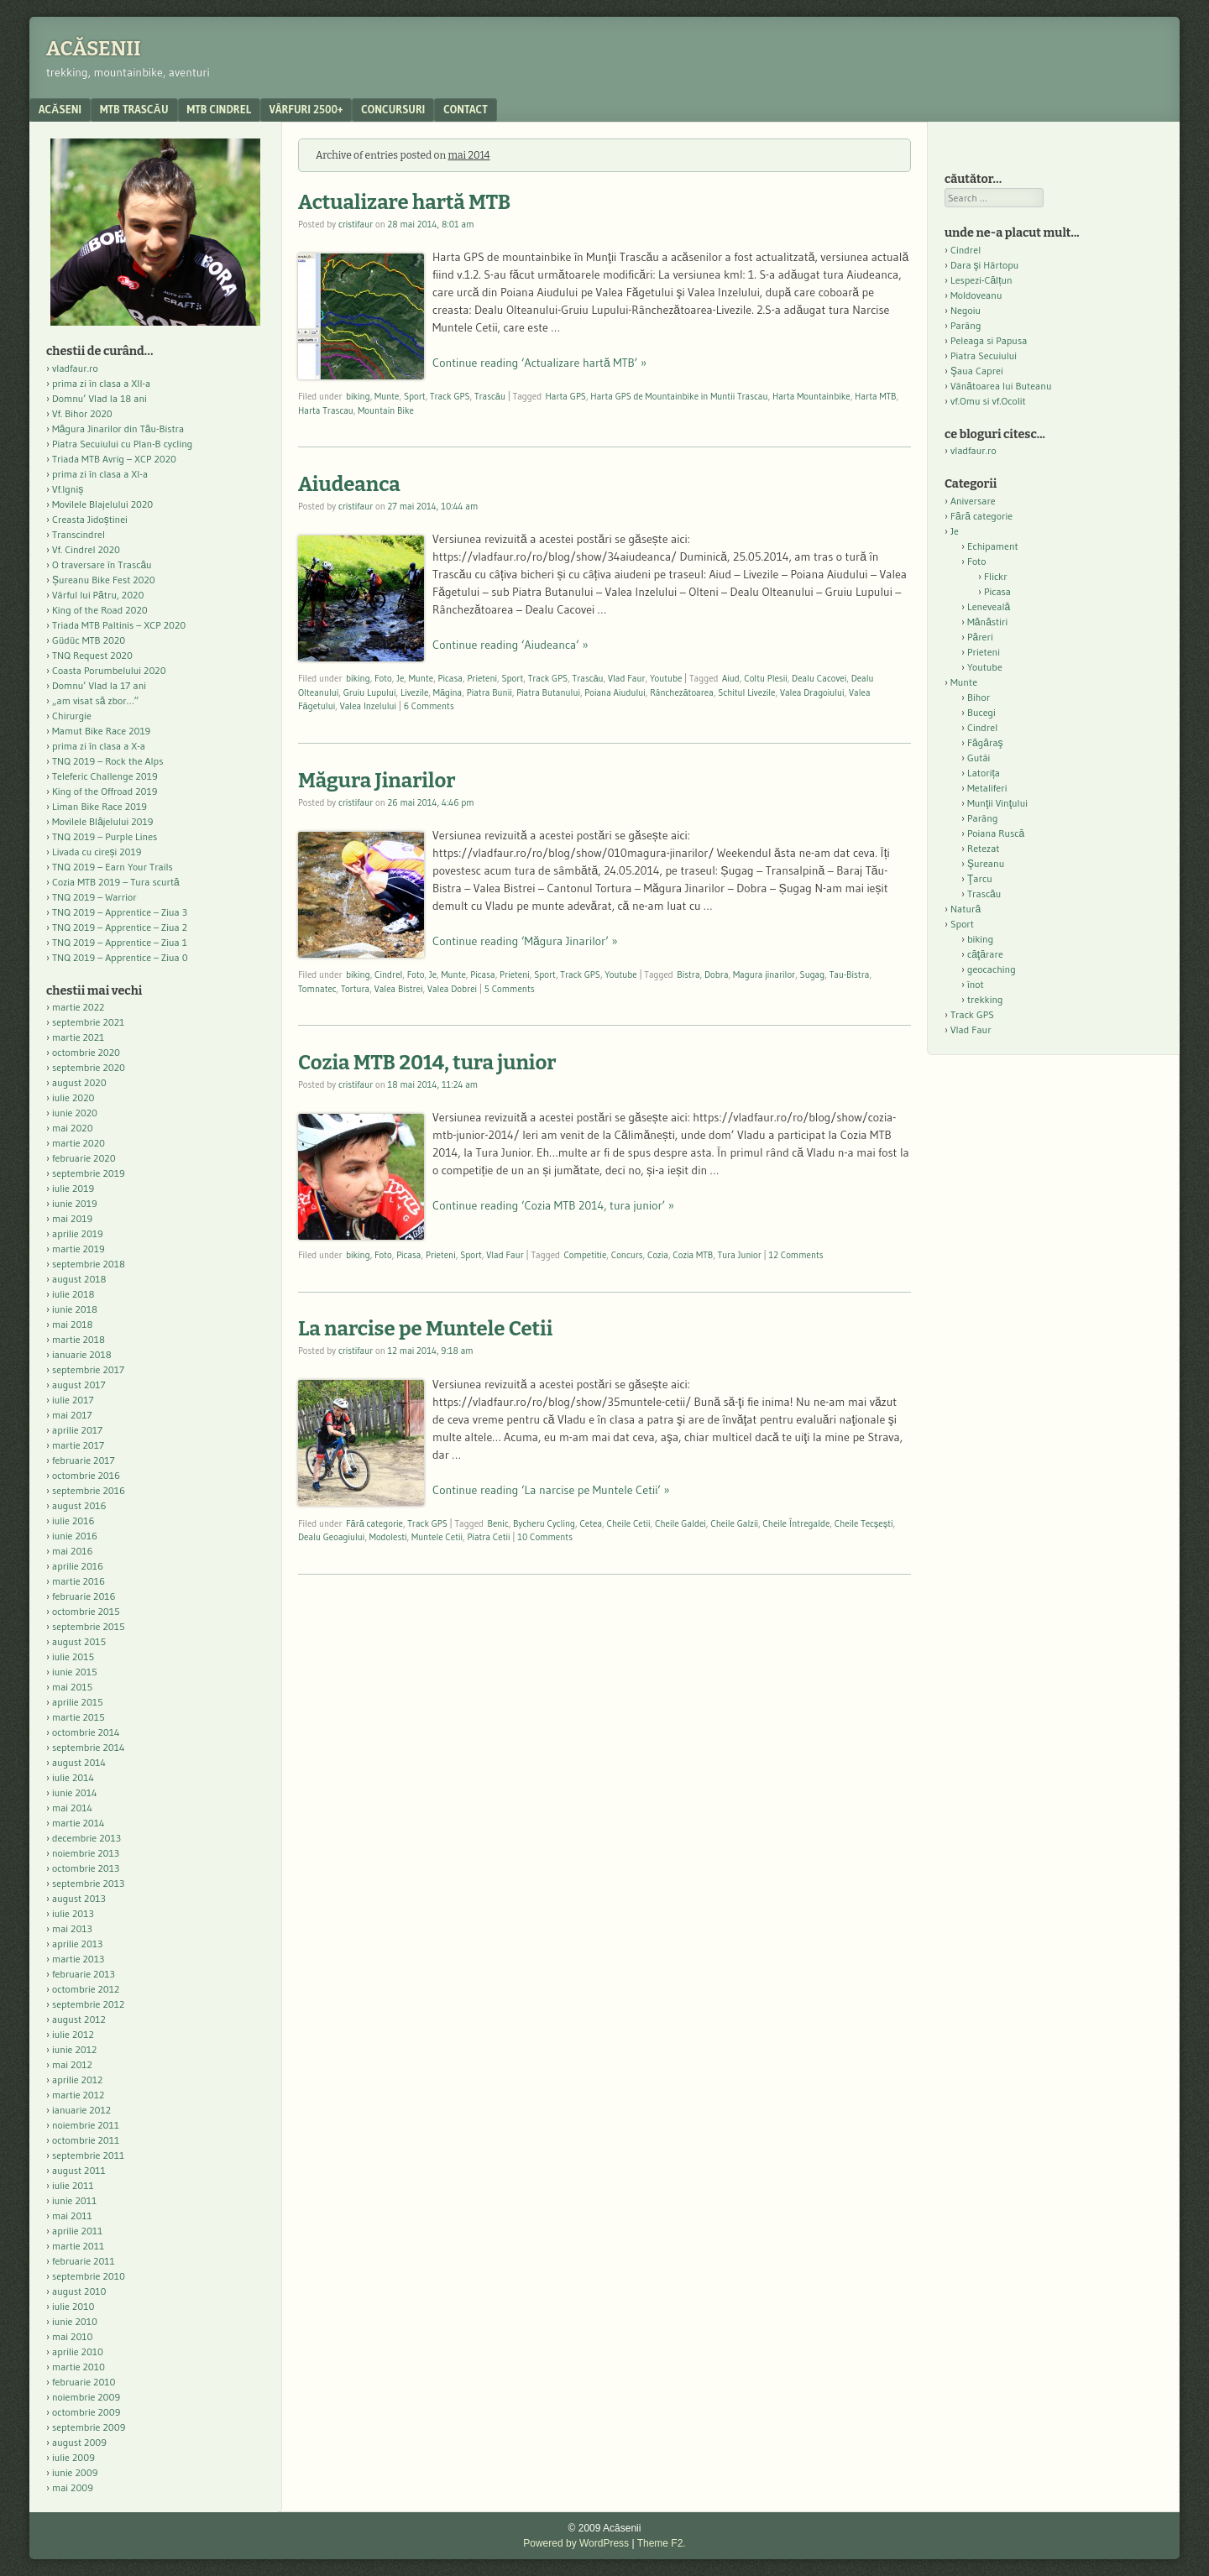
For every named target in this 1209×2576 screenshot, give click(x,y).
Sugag (812, 974)
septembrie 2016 (88, 1490)
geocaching (991, 969)
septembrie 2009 (88, 2427)
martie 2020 (78, 1142)
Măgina (447, 692)
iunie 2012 (74, 2049)
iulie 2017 (73, 1399)
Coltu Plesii (765, 678)
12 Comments (795, 1255)
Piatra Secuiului (983, 355)
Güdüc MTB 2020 (88, 640)
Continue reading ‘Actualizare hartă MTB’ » (539, 362)
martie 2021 (78, 1037)
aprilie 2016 (77, 1566)
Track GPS (450, 396)
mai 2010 (72, 2336)
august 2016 (79, 1505)
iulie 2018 (73, 1294)
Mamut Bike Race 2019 (101, 730)
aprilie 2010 (77, 2351)
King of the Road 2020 (100, 610)
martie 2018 (78, 1339)
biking (358, 396)
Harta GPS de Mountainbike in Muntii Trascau (678, 396)
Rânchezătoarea (682, 692)
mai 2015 (72, 1686)
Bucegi (981, 712)
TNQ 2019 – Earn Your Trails (112, 866)
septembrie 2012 (88, 2004)
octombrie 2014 (86, 1732)
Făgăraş (985, 742)
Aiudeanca (349, 484)
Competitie (584, 1255)
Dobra (716, 974)
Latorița (983, 772)
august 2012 (79, 2019)
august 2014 (79, 1762)
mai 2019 (72, 1218)
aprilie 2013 (77, 1943)
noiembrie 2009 (86, 2397)
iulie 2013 (73, 1913)
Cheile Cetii (629, 1523)
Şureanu (985, 863)
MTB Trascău (134, 109)
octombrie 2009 (86, 2412)
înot (975, 984)
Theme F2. (661, 2543)
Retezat (983, 848)
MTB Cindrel (219, 109)
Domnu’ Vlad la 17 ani (99, 685)
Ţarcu (979, 878)
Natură (965, 908)
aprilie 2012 (77, 2079)
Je (400, 678)
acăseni (60, 109)
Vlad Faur (627, 678)
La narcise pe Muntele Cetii (425, 1328)
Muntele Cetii (437, 1537)
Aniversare (973, 500)
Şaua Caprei (976, 370)
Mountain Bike (386, 410)
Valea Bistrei (398, 989)
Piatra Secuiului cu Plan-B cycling (122, 443)
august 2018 (79, 1278)
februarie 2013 (83, 1973)
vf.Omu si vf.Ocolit (988, 400)
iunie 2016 (74, 1535)
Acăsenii (93, 48)
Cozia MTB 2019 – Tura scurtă (116, 881)
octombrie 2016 (86, 1475)
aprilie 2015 (77, 1702)
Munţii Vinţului (997, 803)
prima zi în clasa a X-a (98, 745)
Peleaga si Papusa (988, 340)
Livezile (414, 692)
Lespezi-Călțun (981, 280)
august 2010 (79, 2291)
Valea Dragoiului (812, 692)
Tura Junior (740, 1255)
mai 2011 (72, 2215)
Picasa (450, 678)
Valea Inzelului (368, 706)
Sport (415, 396)
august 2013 (79, 1898)
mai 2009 (72, 2487)
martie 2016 (78, 1581)
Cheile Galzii (734, 1523)
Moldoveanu (976, 295)
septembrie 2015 (88, 1626)
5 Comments (509, 989)
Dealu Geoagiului (331, 1537)
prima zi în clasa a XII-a (101, 383)
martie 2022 (78, 1007)
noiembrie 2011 (85, 2125)
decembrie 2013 (86, 1837)
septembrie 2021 (88, 1022)
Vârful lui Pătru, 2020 (98, 594)
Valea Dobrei (452, 989)
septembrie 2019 (88, 1173)
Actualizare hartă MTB (404, 202)
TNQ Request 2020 (92, 655)
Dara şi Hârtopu (984, 265)
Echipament (992, 546)
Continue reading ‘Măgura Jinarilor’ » (525, 940)
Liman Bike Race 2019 (99, 806)
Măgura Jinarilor (377, 780)
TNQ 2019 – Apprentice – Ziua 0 (120, 957)
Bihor (978, 697)
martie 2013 (78, 1958)
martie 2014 (78, 1822)
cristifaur (355, 224)
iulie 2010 (73, 2306)
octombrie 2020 (86, 1052)
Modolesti (388, 1537)
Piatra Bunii (489, 692)
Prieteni (482, 678)
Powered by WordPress (576, 2543)
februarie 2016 (84, 1596)
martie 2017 (78, 1445)
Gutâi (978, 757)
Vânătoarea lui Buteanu (1000, 385)
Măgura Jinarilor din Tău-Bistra (118, 428)
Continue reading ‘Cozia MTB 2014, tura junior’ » (553, 1205)
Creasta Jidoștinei (90, 519)
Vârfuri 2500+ (306, 109)
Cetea (590, 1523)
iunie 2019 (74, 1203)
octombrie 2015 (86, 1611)
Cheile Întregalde (796, 1523)
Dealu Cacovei (819, 678)
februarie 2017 (83, 1460)
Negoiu (965, 310)
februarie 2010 (84, 2381)
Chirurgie (72, 715)
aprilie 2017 (77, 1430)
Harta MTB (875, 396)
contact (465, 109)
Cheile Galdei (680, 1523)
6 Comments (429, 706)
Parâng (965, 325)
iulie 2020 (73, 1097)
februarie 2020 (84, 1158)
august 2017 (79, 1384)
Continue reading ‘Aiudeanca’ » (510, 644)
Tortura (355, 989)
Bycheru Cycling (544, 1523)
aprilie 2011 (77, 2230)
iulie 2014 (73, 1777)
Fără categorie (374, 1523)
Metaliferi (987, 787)
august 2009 (79, 2442)
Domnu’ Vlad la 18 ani (99, 398)
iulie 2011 (73, 2185)
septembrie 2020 (88, 1067)
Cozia (657, 1255)
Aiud (731, 678)
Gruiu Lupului (369, 692)
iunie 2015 (74, 1671)
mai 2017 (72, 1414)
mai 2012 (72, 2064)
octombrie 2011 (85, 2140)
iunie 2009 (74, 2472)
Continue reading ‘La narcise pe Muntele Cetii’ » (551, 1489)
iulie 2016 (73, 1520)
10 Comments (545, 1537)
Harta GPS (566, 396)
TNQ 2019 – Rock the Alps (107, 761)
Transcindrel (78, 534)
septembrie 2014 (88, 1747)
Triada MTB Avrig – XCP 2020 (114, 458)
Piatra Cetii (488, 1537)
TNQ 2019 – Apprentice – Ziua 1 (119, 942)
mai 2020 (72, 1127)
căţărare (985, 954)
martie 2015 (78, 1717)
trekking (985, 999)
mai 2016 (72, 1550)
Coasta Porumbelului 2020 (109, 670)
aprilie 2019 (77, 1233)
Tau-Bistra (850, 974)
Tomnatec (317, 989)
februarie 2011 (83, 2261)
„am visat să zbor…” (95, 700)
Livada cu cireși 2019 (97, 851)
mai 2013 (72, 1928)
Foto (383, 678)
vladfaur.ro (75, 368)
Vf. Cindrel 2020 (86, 549)
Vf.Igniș (67, 489)
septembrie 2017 (88, 1369)
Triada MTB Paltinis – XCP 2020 (119, 625)
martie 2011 (78, 2245)
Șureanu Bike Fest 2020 (103, 579)
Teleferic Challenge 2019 (105, 776)
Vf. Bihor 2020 (82, 413)
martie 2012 (78, 2094)
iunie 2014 (74, 1792)
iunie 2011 (74, 2200)
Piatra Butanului (548, 692)
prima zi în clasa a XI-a (100, 474)
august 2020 (79, 1082)
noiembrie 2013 (85, 1853)
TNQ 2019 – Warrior (94, 897)
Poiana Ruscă (995, 833)
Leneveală (988, 606)
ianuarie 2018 (82, 1354)
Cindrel (388, 974)
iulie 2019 (73, 1188)
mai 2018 (72, 1324)
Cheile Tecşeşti (864, 1523)
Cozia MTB (693, 1255)
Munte (386, 396)
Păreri (980, 636)
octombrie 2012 (85, 1989)
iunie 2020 (74, 1112)
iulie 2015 (73, 1656)
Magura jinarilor (764, 974)
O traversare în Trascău (102, 564)
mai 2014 (72, 1807)
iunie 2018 (74, 1309)
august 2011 (79, 2170)
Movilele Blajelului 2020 (102, 504)
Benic (497, 1523)
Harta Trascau (325, 410)
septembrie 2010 (88, 2276)
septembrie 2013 (88, 1883)
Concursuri (393, 109)
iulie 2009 (73, 2457)
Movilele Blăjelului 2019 (103, 821)
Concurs (627, 1255)
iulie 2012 (73, 2034)
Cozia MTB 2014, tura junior (427, 1062)
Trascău (489, 396)
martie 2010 (78, 2366)
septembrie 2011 (88, 2155)
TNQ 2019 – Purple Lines (104, 836)
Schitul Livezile (746, 692)
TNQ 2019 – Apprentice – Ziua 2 (119, 927)
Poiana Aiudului (614, 692)
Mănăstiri (987, 621)
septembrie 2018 (88, 1263)
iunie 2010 (74, 2321)
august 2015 (79, 1641)
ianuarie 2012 (81, 2109)
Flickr (996, 576)
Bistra (688, 974)
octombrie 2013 (85, 1868)
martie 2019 (78, 1248)
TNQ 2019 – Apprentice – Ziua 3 (119, 912)
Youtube (666, 678)
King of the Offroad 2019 (104, 791)
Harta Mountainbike (811, 396)
